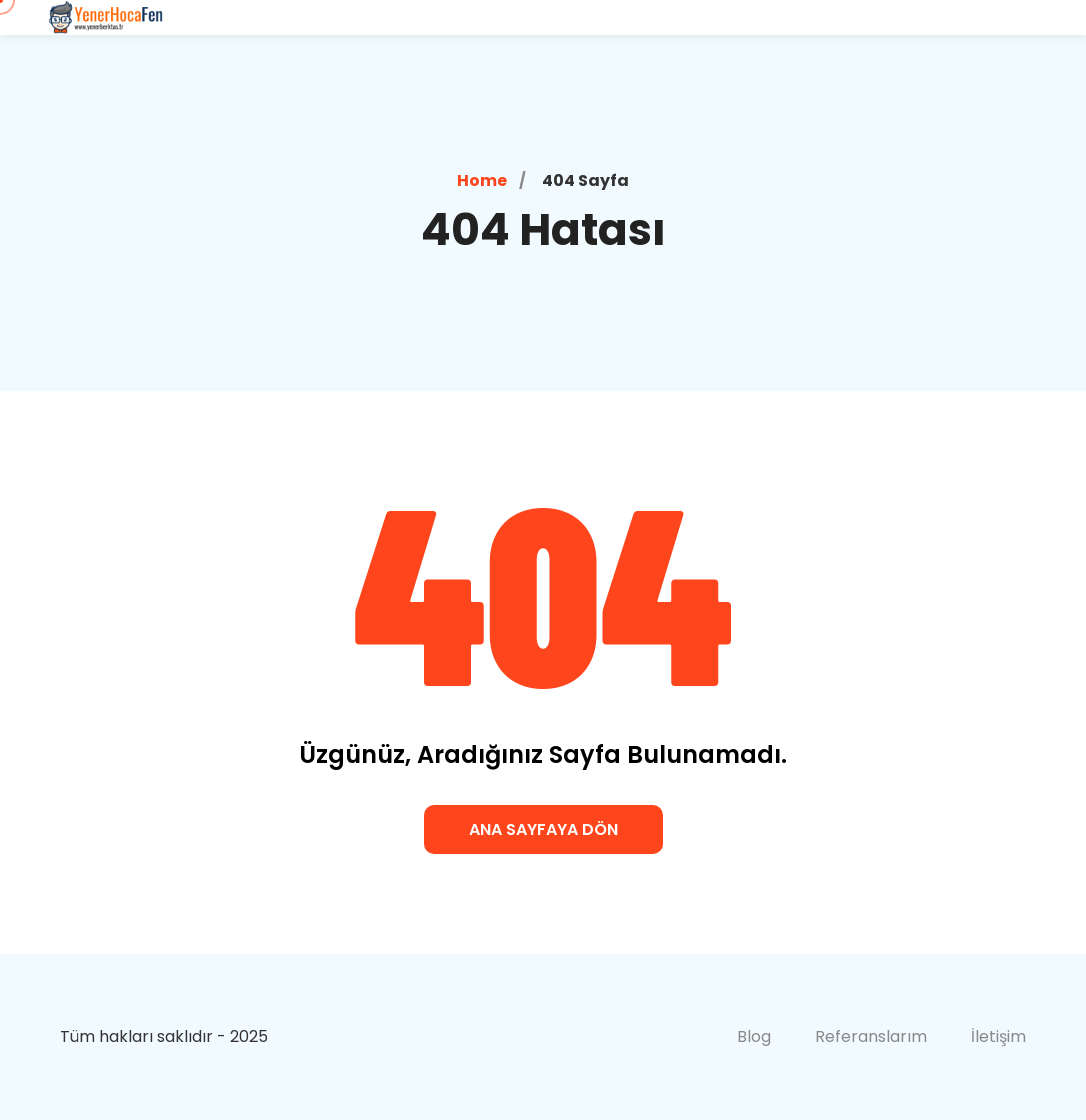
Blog (754, 1036)
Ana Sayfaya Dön (543, 829)
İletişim (998, 1036)
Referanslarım (871, 1036)
